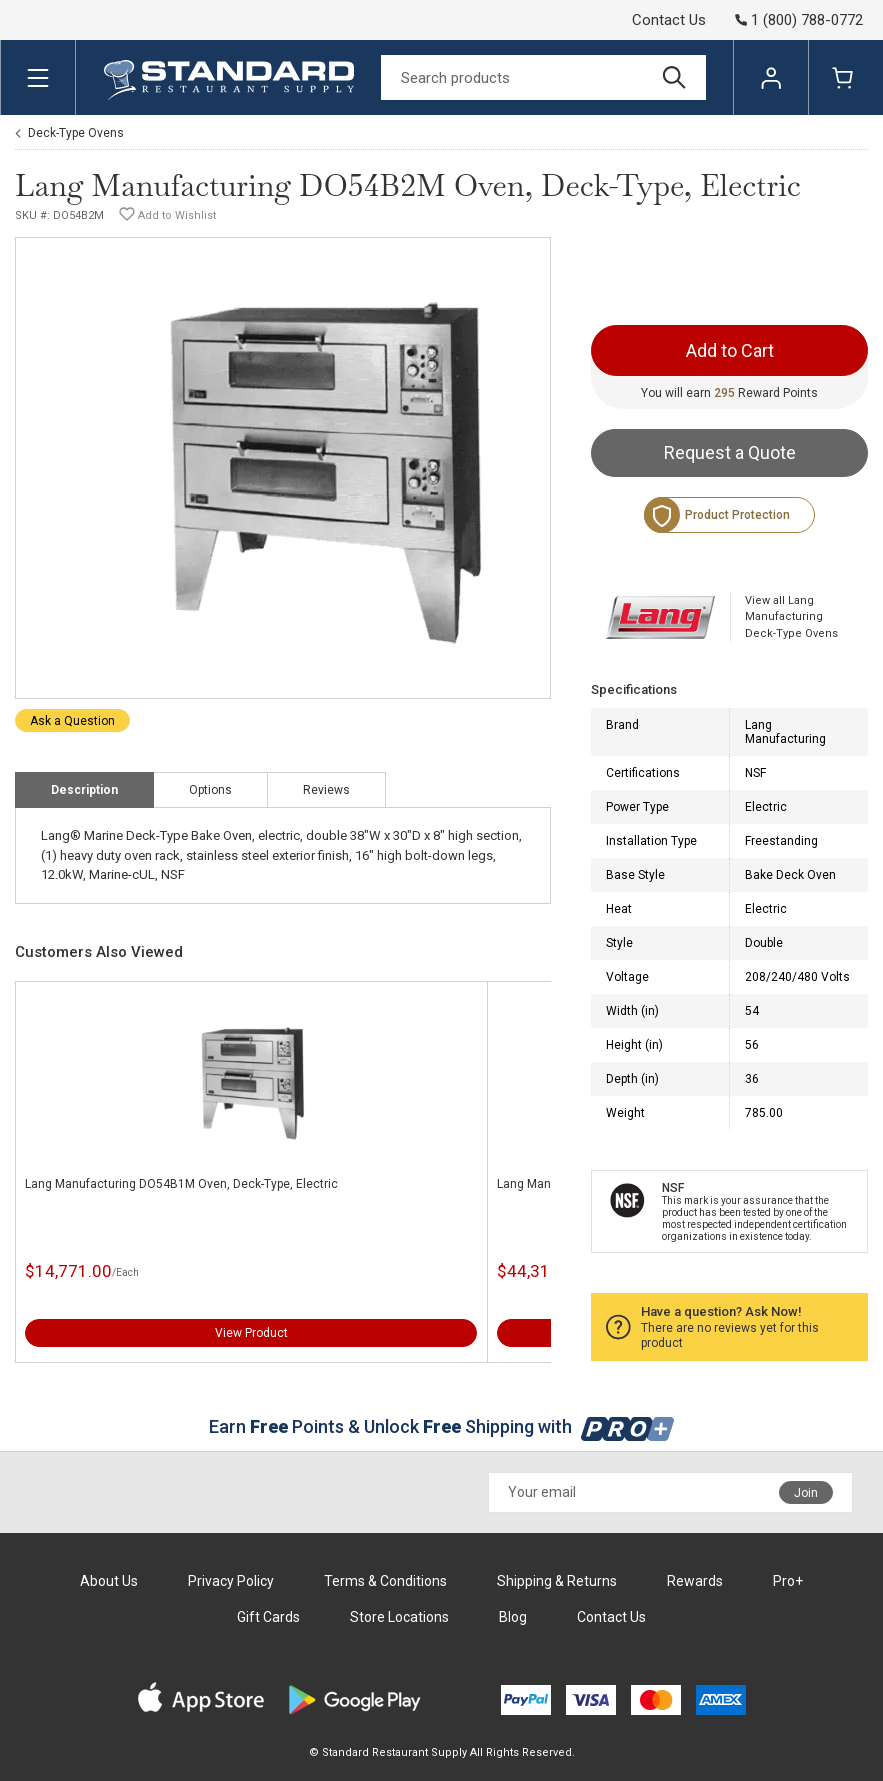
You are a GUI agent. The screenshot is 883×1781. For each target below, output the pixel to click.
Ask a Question (72, 721)
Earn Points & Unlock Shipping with (441, 1426)
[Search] (543, 77)
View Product (251, 1333)
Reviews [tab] (326, 790)
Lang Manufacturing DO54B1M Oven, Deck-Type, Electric (181, 1184)
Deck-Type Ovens (76, 133)
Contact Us (669, 20)
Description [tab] (84, 790)
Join (806, 1493)
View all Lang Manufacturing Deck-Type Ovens (791, 617)
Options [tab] (210, 790)
